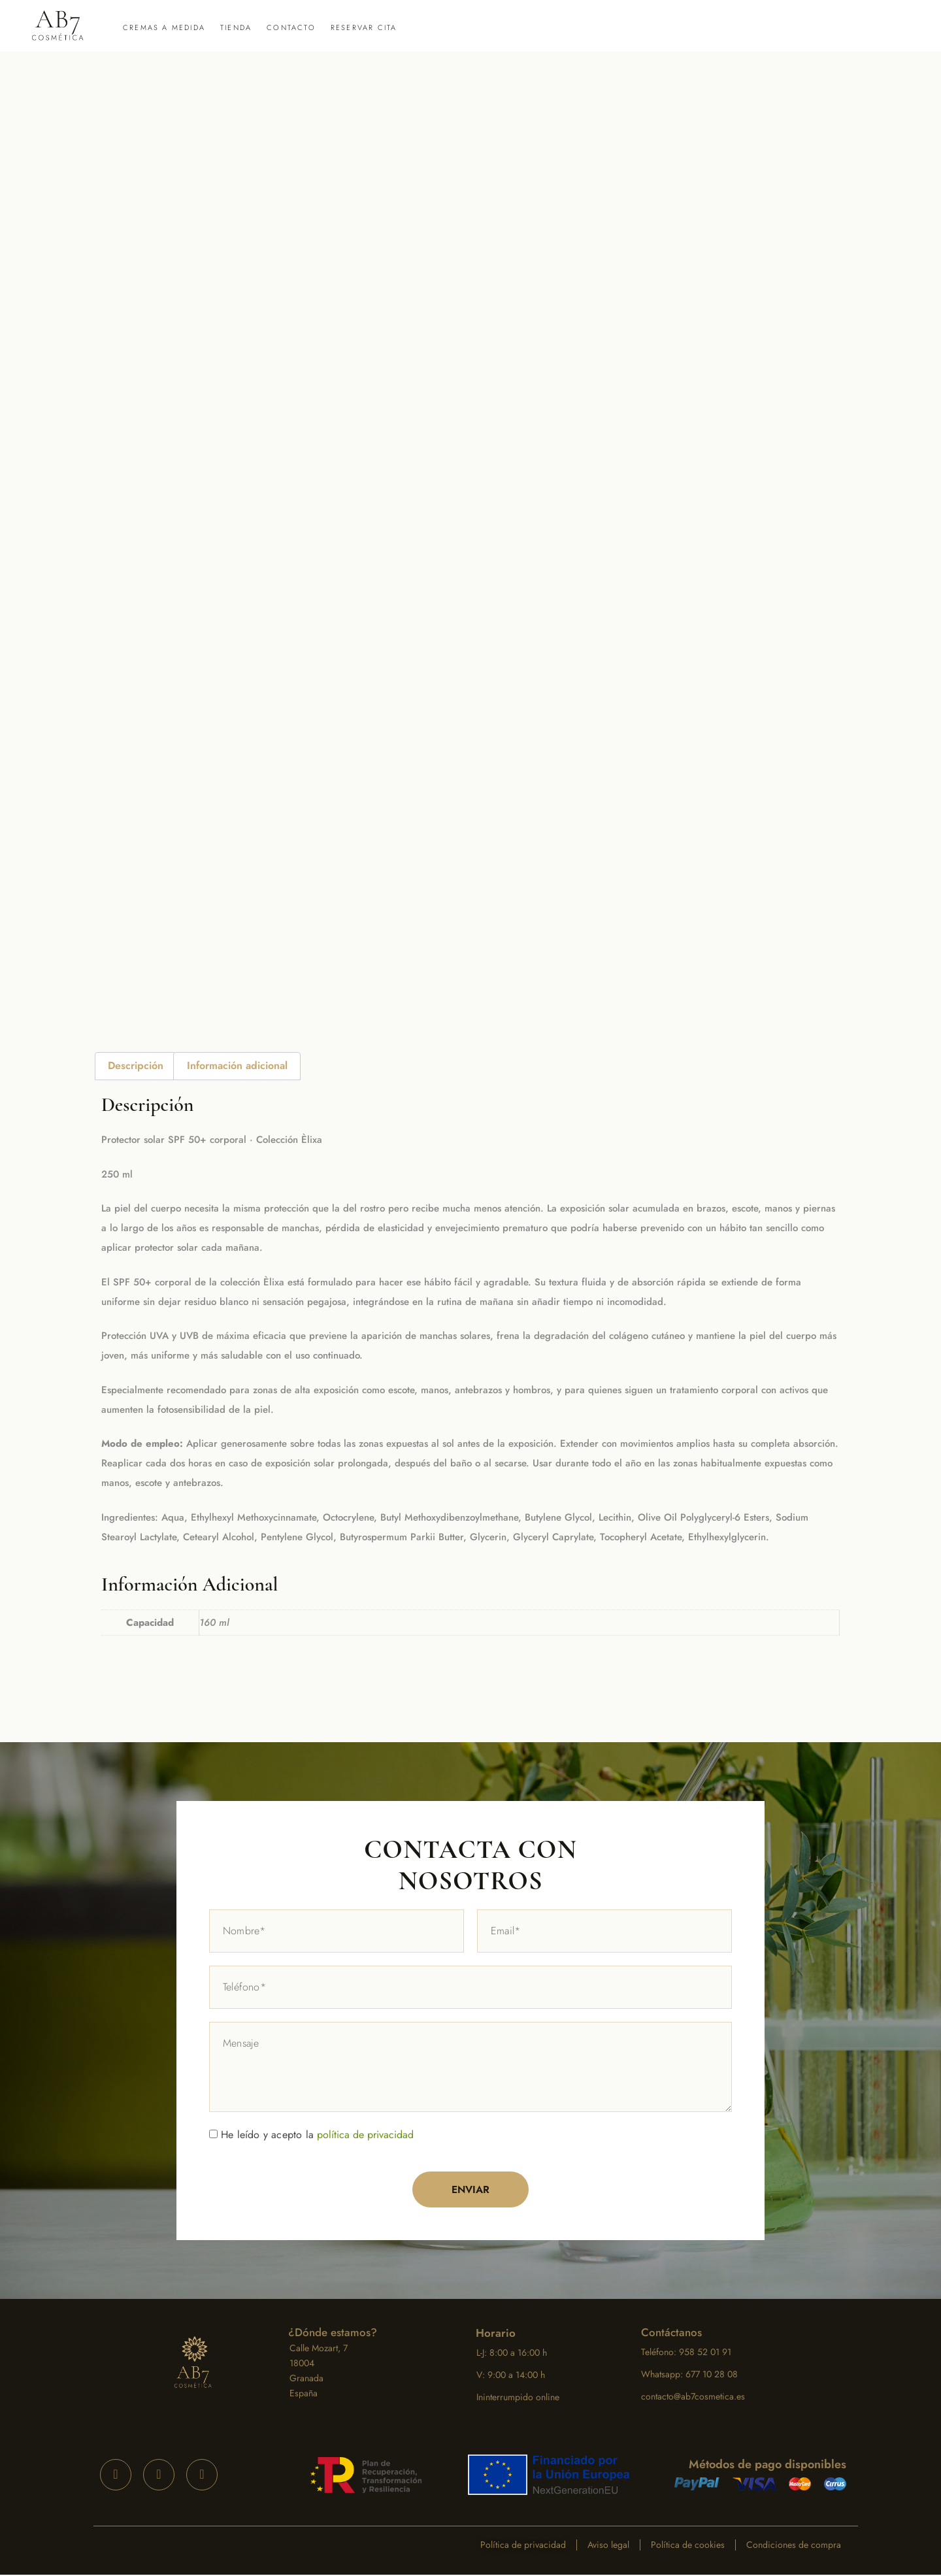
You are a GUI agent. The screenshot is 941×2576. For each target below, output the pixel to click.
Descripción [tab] (135, 1065)
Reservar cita (364, 27)
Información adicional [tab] (237, 1065)
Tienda (236, 27)
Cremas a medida (164, 27)
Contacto (291, 27)
